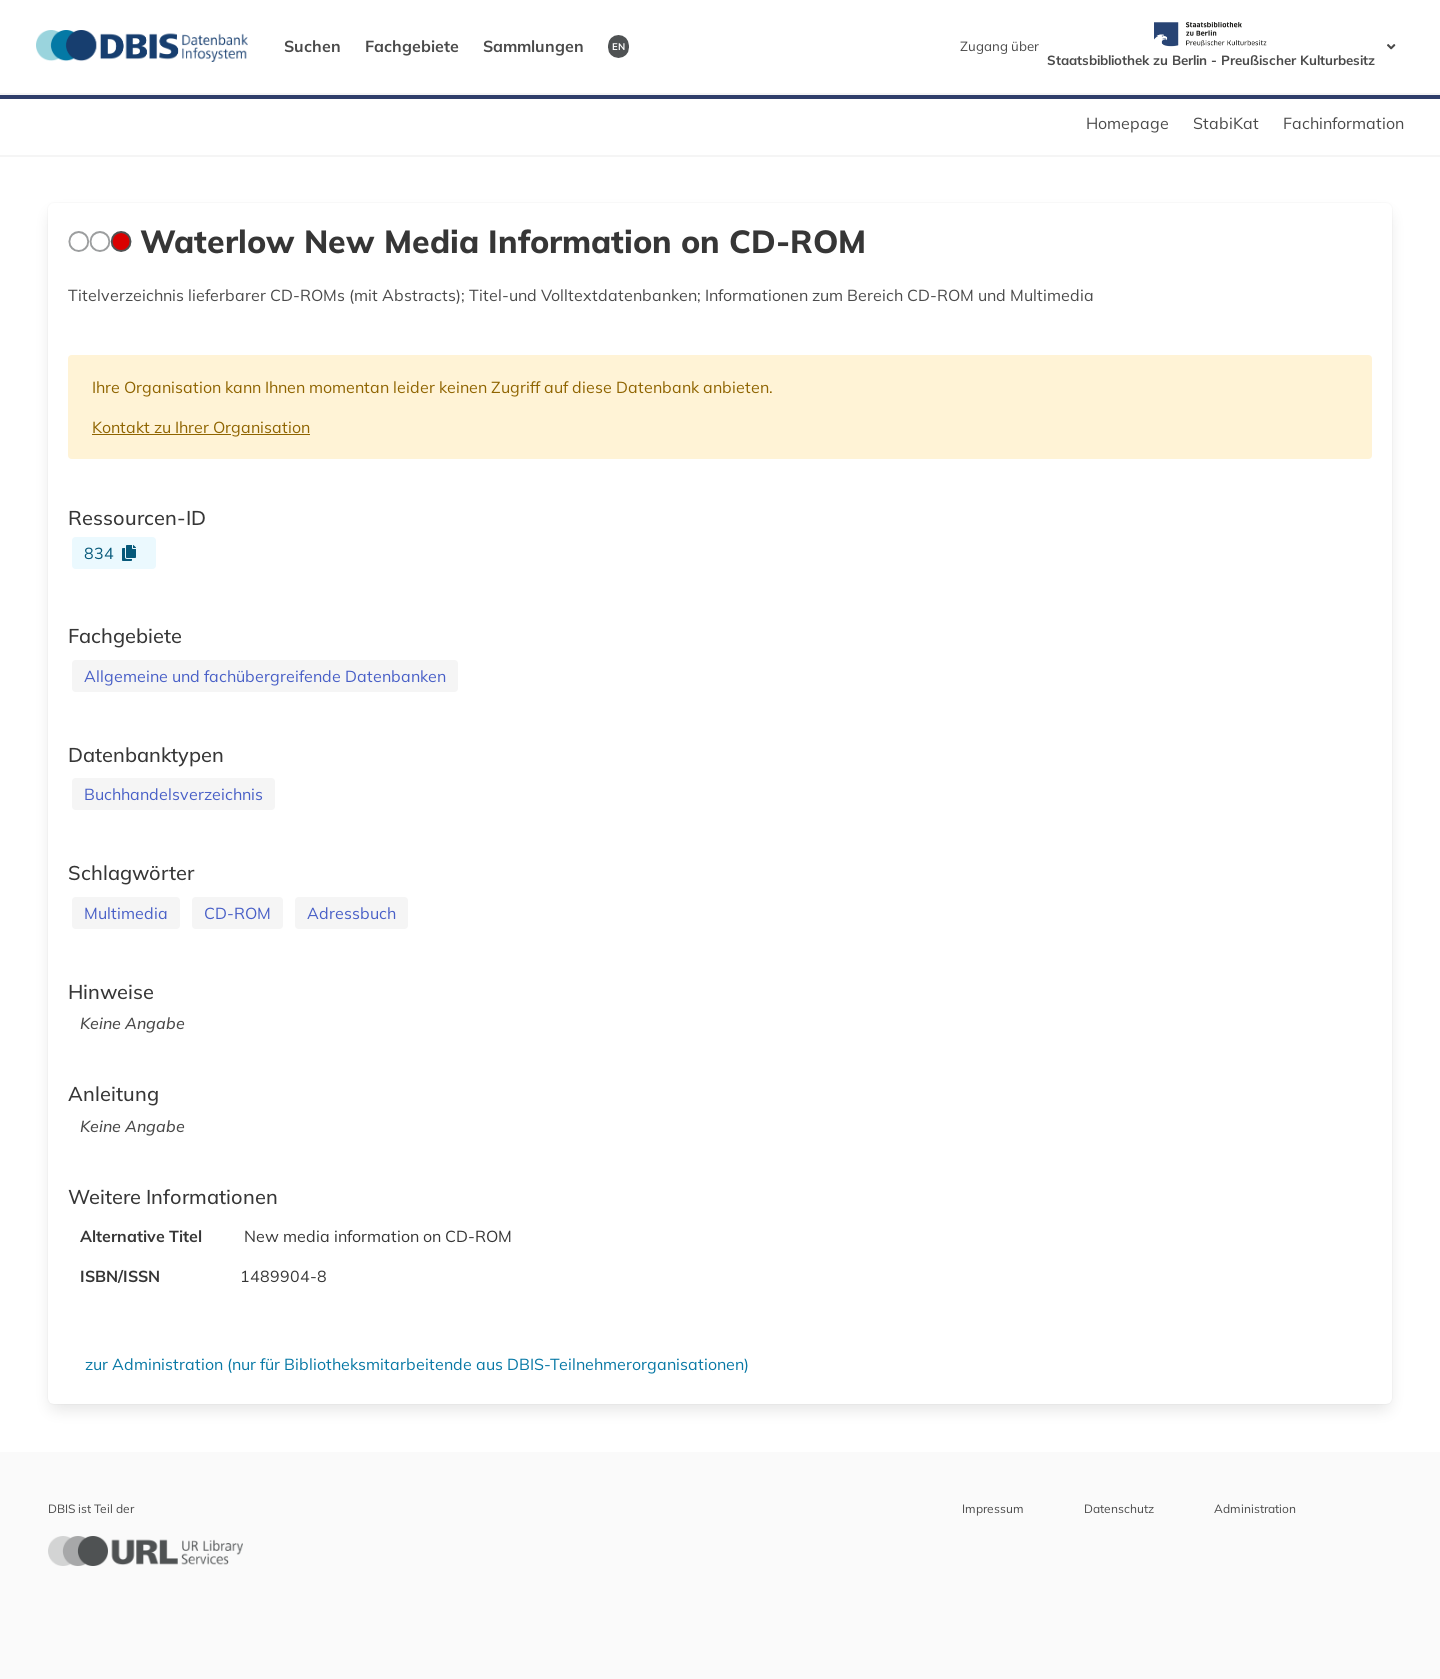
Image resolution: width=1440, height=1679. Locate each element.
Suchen (312, 46)
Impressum (993, 1508)
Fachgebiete (412, 46)
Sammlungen (533, 46)
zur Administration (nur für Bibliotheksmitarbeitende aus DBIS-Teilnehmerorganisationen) (417, 1364)
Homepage (1127, 123)
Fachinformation (1343, 123)
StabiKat (1226, 123)
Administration (1255, 1508)
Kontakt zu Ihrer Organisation (201, 427)
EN (618, 46)
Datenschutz (1119, 1508)
